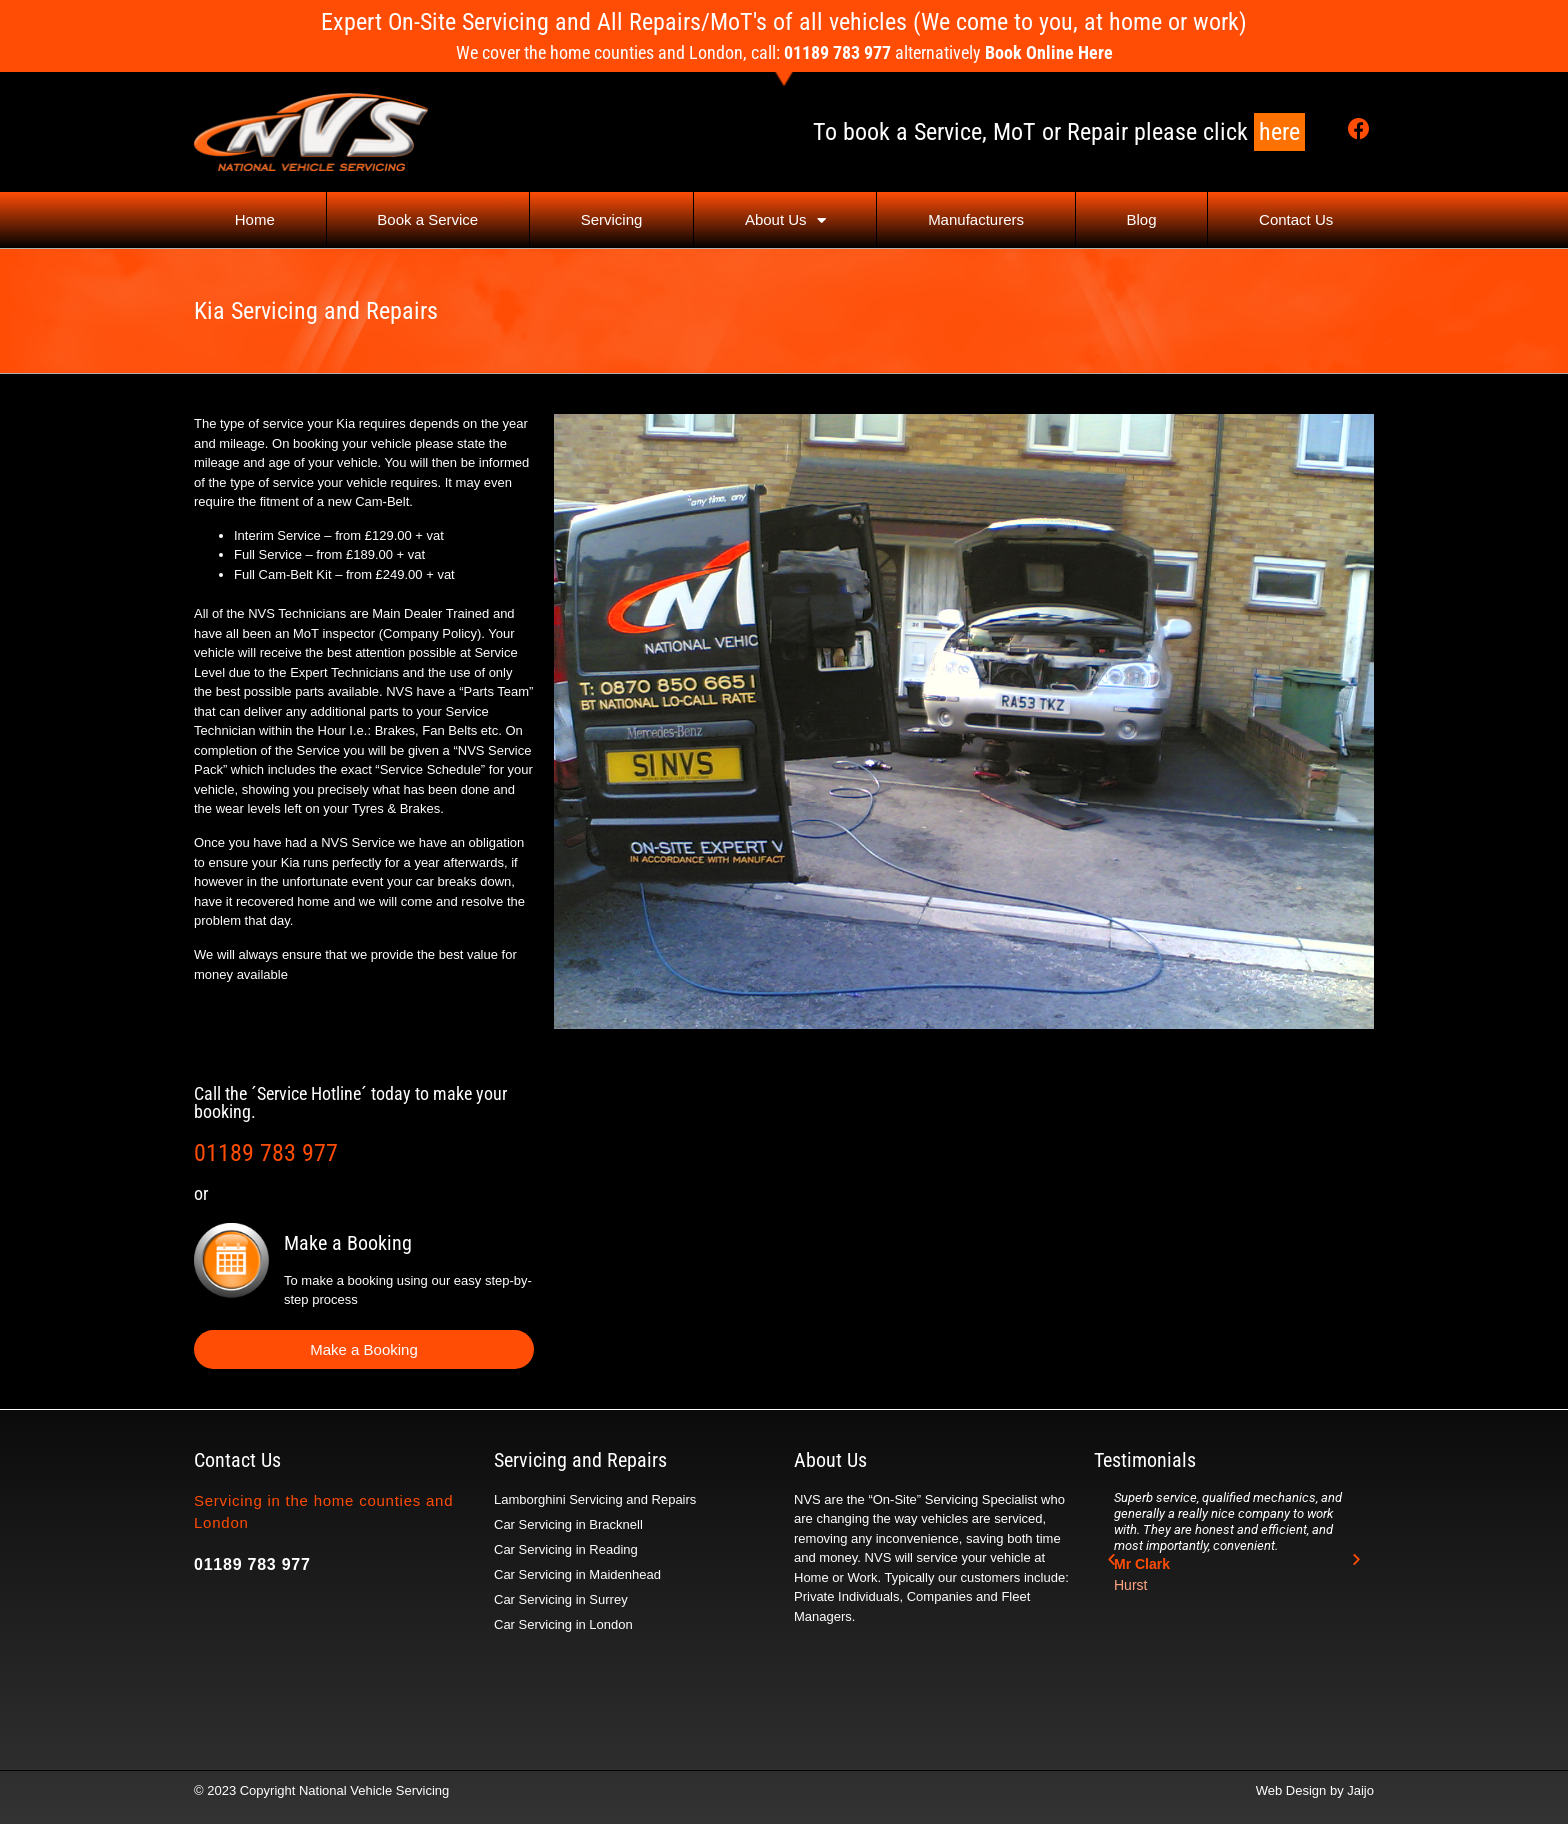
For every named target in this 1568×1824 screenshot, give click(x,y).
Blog (1142, 219)
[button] (1111, 1558)
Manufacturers (976, 219)
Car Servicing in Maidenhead (577, 1574)
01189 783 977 (266, 1153)
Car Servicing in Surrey (561, 1599)
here (1279, 132)
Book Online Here (1049, 52)
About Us (785, 220)
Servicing (612, 219)
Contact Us (1296, 219)
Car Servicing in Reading (566, 1549)
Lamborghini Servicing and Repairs (595, 1499)
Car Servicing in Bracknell (568, 1524)
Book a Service (427, 219)
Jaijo (1360, 1790)
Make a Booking (348, 1243)
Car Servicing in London (563, 1624)
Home (255, 219)
